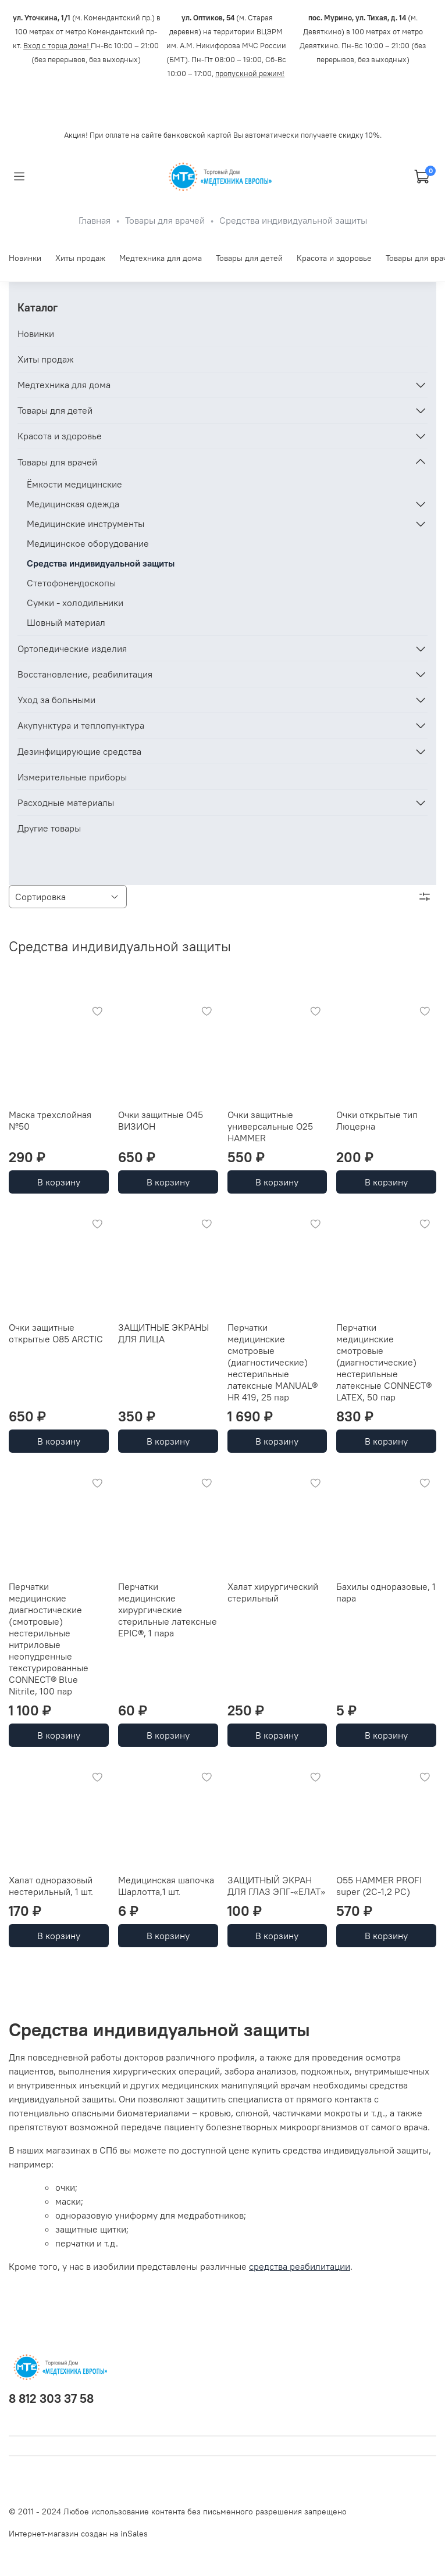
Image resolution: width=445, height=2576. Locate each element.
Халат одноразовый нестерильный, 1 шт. (51, 1885)
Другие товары (49, 828)
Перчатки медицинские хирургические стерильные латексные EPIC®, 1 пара (167, 1610)
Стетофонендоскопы (71, 583)
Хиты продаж (80, 258)
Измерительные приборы (72, 777)
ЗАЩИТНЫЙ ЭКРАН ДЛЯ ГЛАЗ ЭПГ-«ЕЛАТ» (276, 1885)
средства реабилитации (299, 2266)
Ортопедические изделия (72, 648)
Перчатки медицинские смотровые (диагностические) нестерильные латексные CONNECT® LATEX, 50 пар (384, 1362)
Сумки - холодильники (75, 602)
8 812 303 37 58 (51, 2398)
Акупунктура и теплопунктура (80, 725)
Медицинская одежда (73, 504)
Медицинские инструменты (85, 523)
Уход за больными (56, 699)
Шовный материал (66, 622)
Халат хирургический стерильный (272, 1592)
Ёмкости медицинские (74, 484)
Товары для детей (249, 258)
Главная (95, 220)
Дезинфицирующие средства (79, 751)
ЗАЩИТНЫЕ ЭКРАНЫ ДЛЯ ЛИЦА (163, 1333)
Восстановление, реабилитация (84, 674)
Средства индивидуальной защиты (101, 563)
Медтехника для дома (160, 258)
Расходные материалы (65, 802)
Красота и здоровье (334, 258)
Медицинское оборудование (88, 543)
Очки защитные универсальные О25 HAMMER (270, 1126)
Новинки (25, 258)
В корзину (58, 1182)
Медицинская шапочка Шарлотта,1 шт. (166, 1885)
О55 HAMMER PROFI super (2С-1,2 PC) (379, 1885)
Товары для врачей (165, 220)
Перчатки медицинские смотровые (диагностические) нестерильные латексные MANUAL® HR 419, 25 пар (272, 1362)
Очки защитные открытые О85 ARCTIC (56, 1333)
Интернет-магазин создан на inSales (78, 2533)
